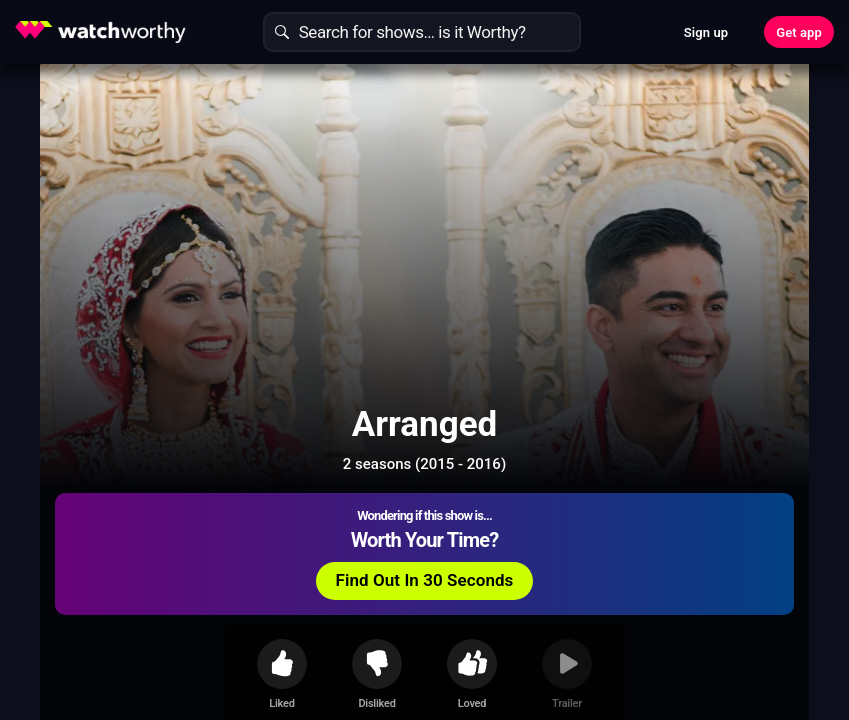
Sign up (706, 32)
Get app (799, 32)
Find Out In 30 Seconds (623, 225)
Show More (545, 634)
